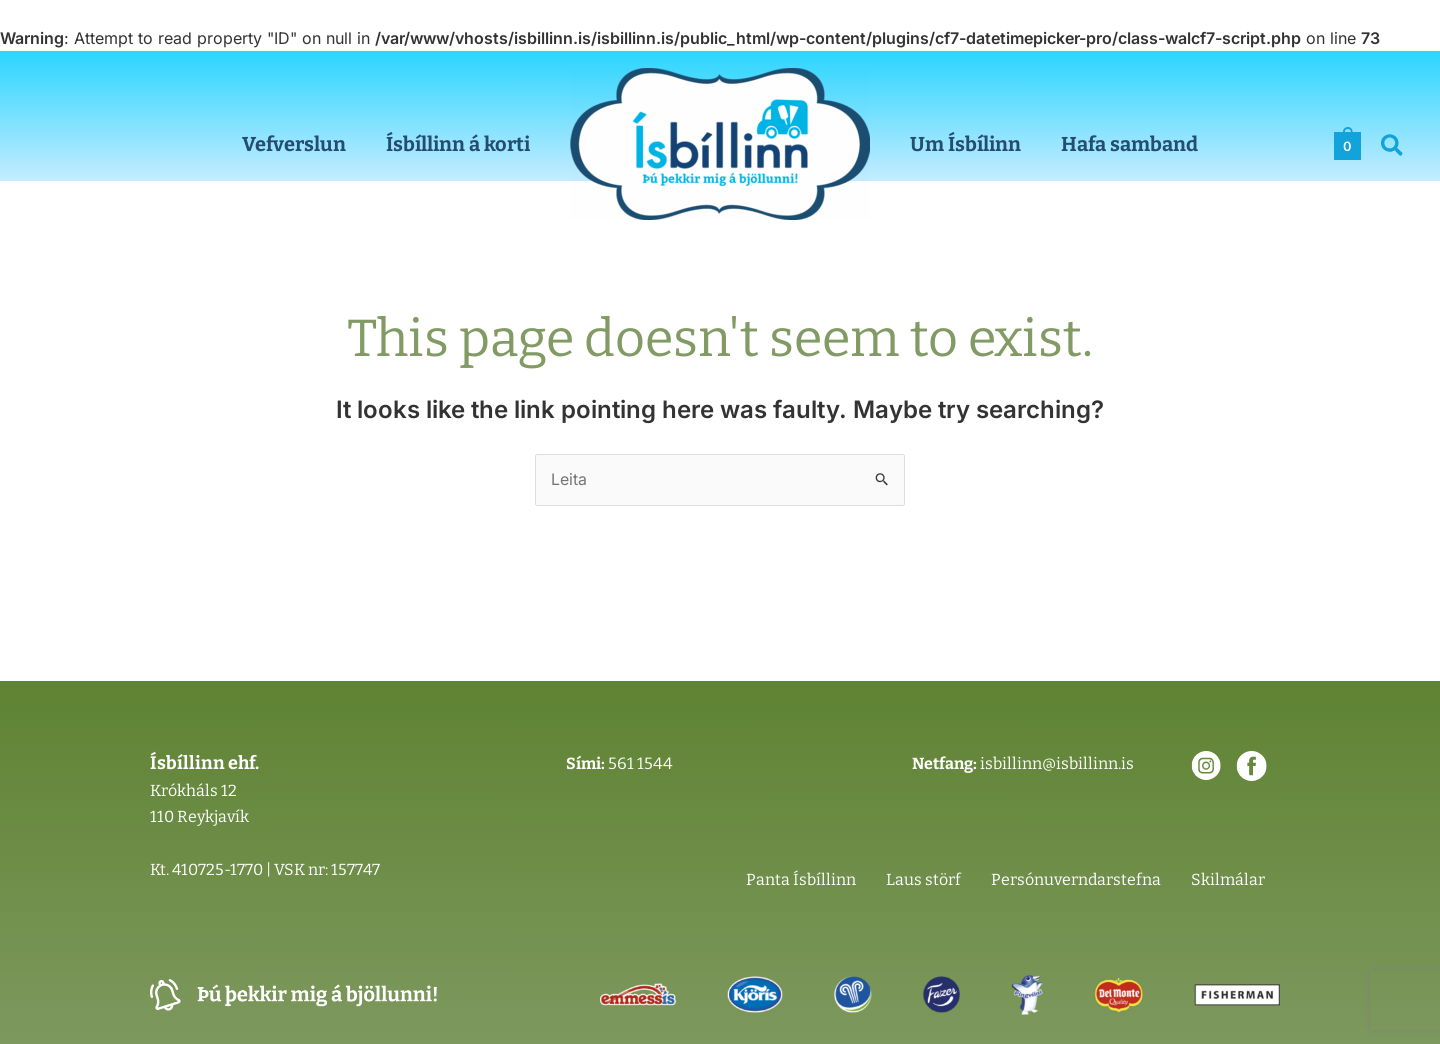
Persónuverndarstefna (1076, 879)
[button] (1393, 148)
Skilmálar (1228, 879)
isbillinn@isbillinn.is (1057, 763)
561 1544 (639, 763)
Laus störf (923, 879)
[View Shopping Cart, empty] (1347, 146)
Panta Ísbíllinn (801, 879)
